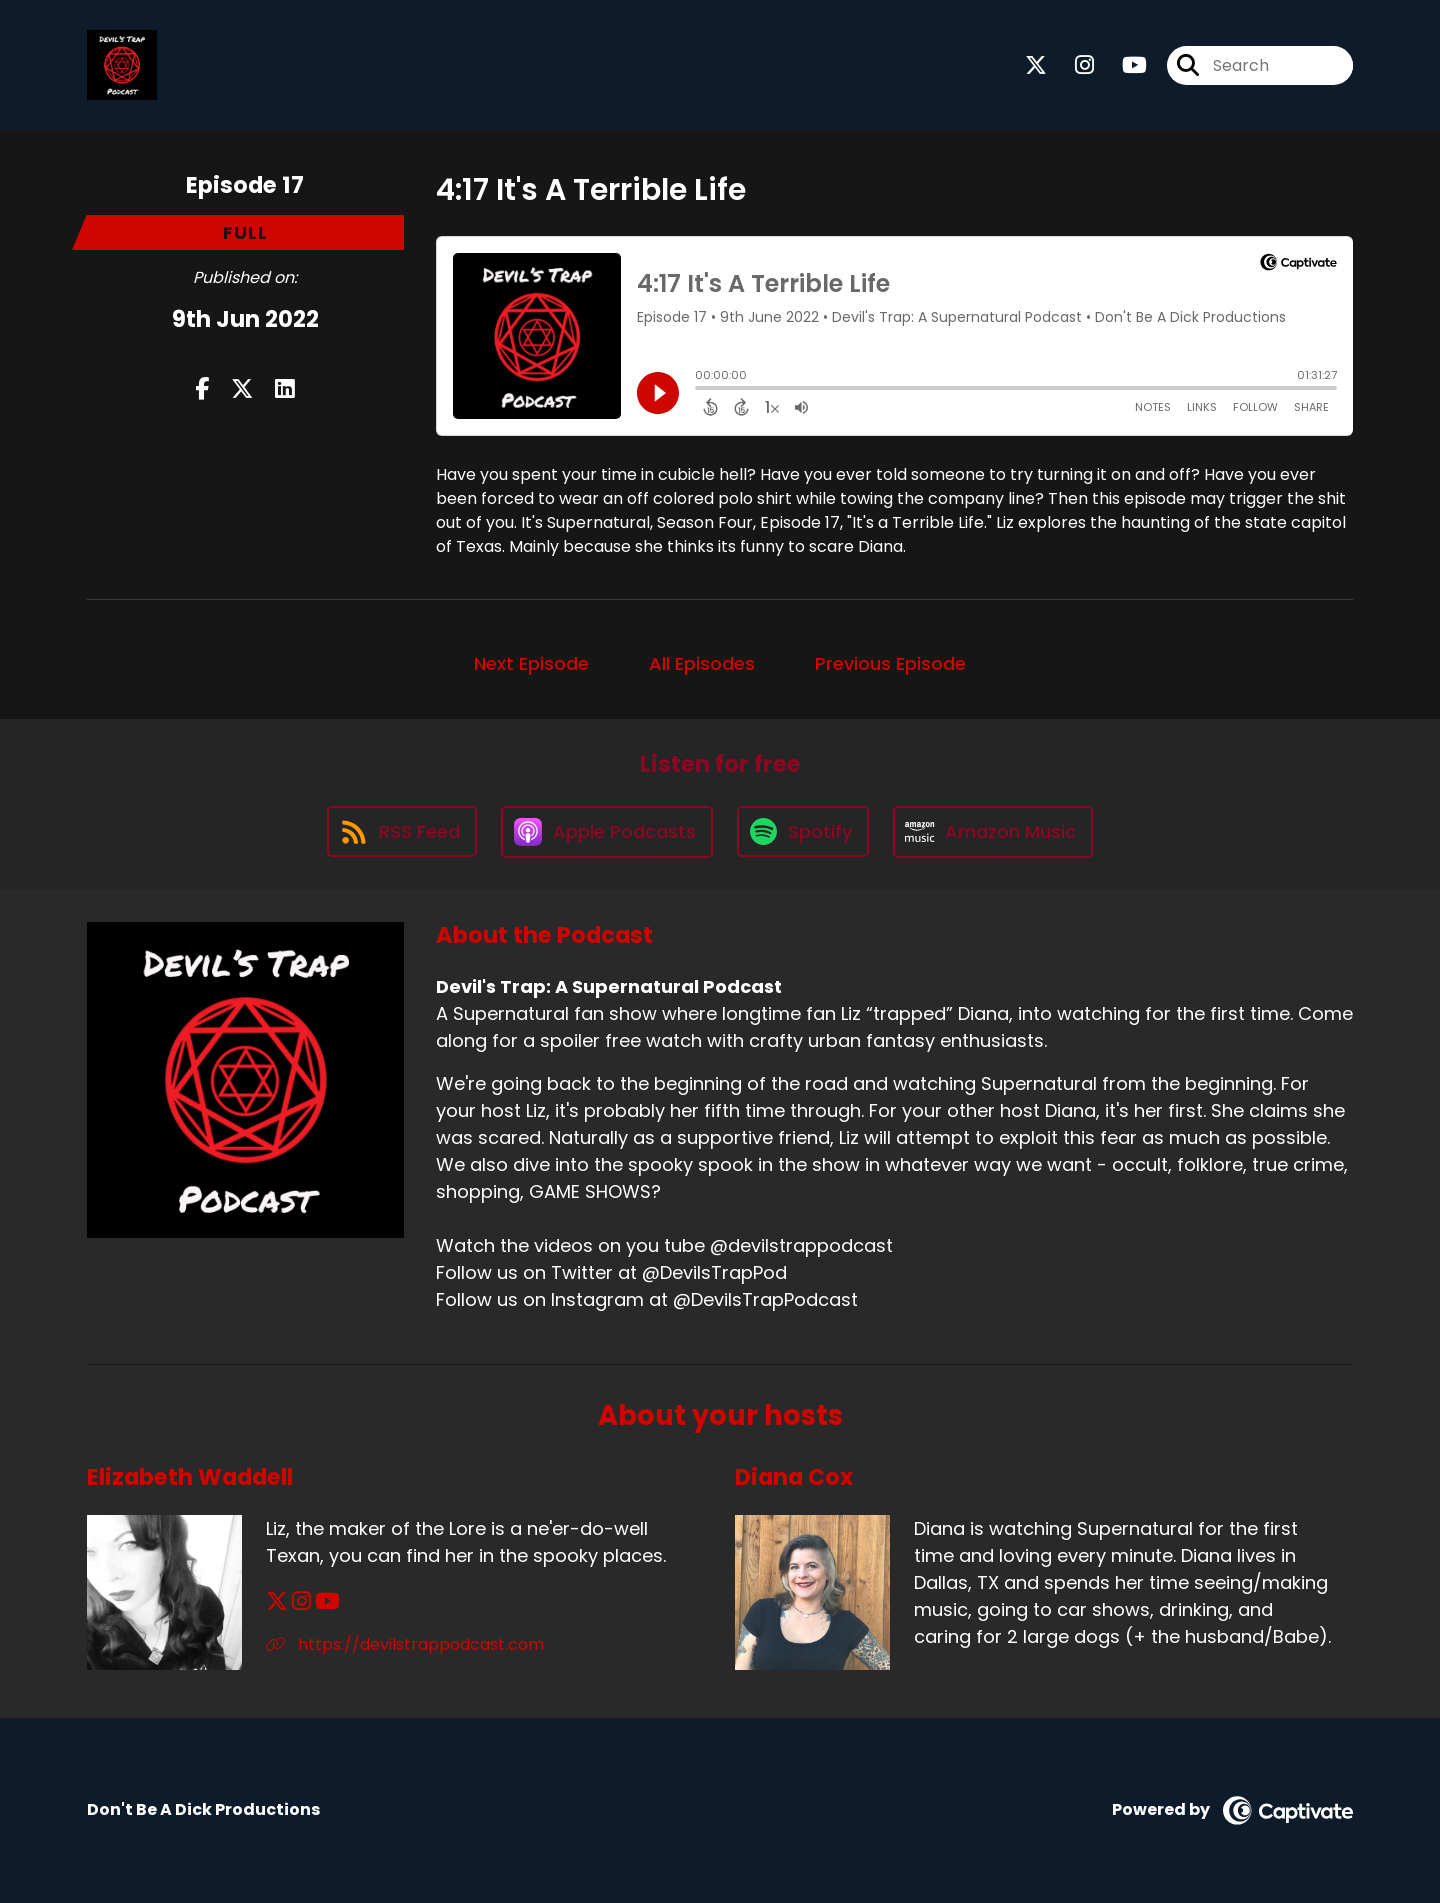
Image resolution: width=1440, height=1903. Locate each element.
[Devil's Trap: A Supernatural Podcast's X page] (1036, 65)
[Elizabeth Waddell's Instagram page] (301, 1601)
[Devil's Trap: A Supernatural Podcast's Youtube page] (1122, 65)
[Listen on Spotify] (803, 831)
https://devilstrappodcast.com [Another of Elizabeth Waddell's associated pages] (405, 1644)
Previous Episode (890, 663)
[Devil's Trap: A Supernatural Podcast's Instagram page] (1072, 65)
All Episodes (702, 663)
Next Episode (531, 663)
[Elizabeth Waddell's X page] (277, 1601)
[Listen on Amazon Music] (993, 832)
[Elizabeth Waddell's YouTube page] (327, 1601)
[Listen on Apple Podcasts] (607, 832)
